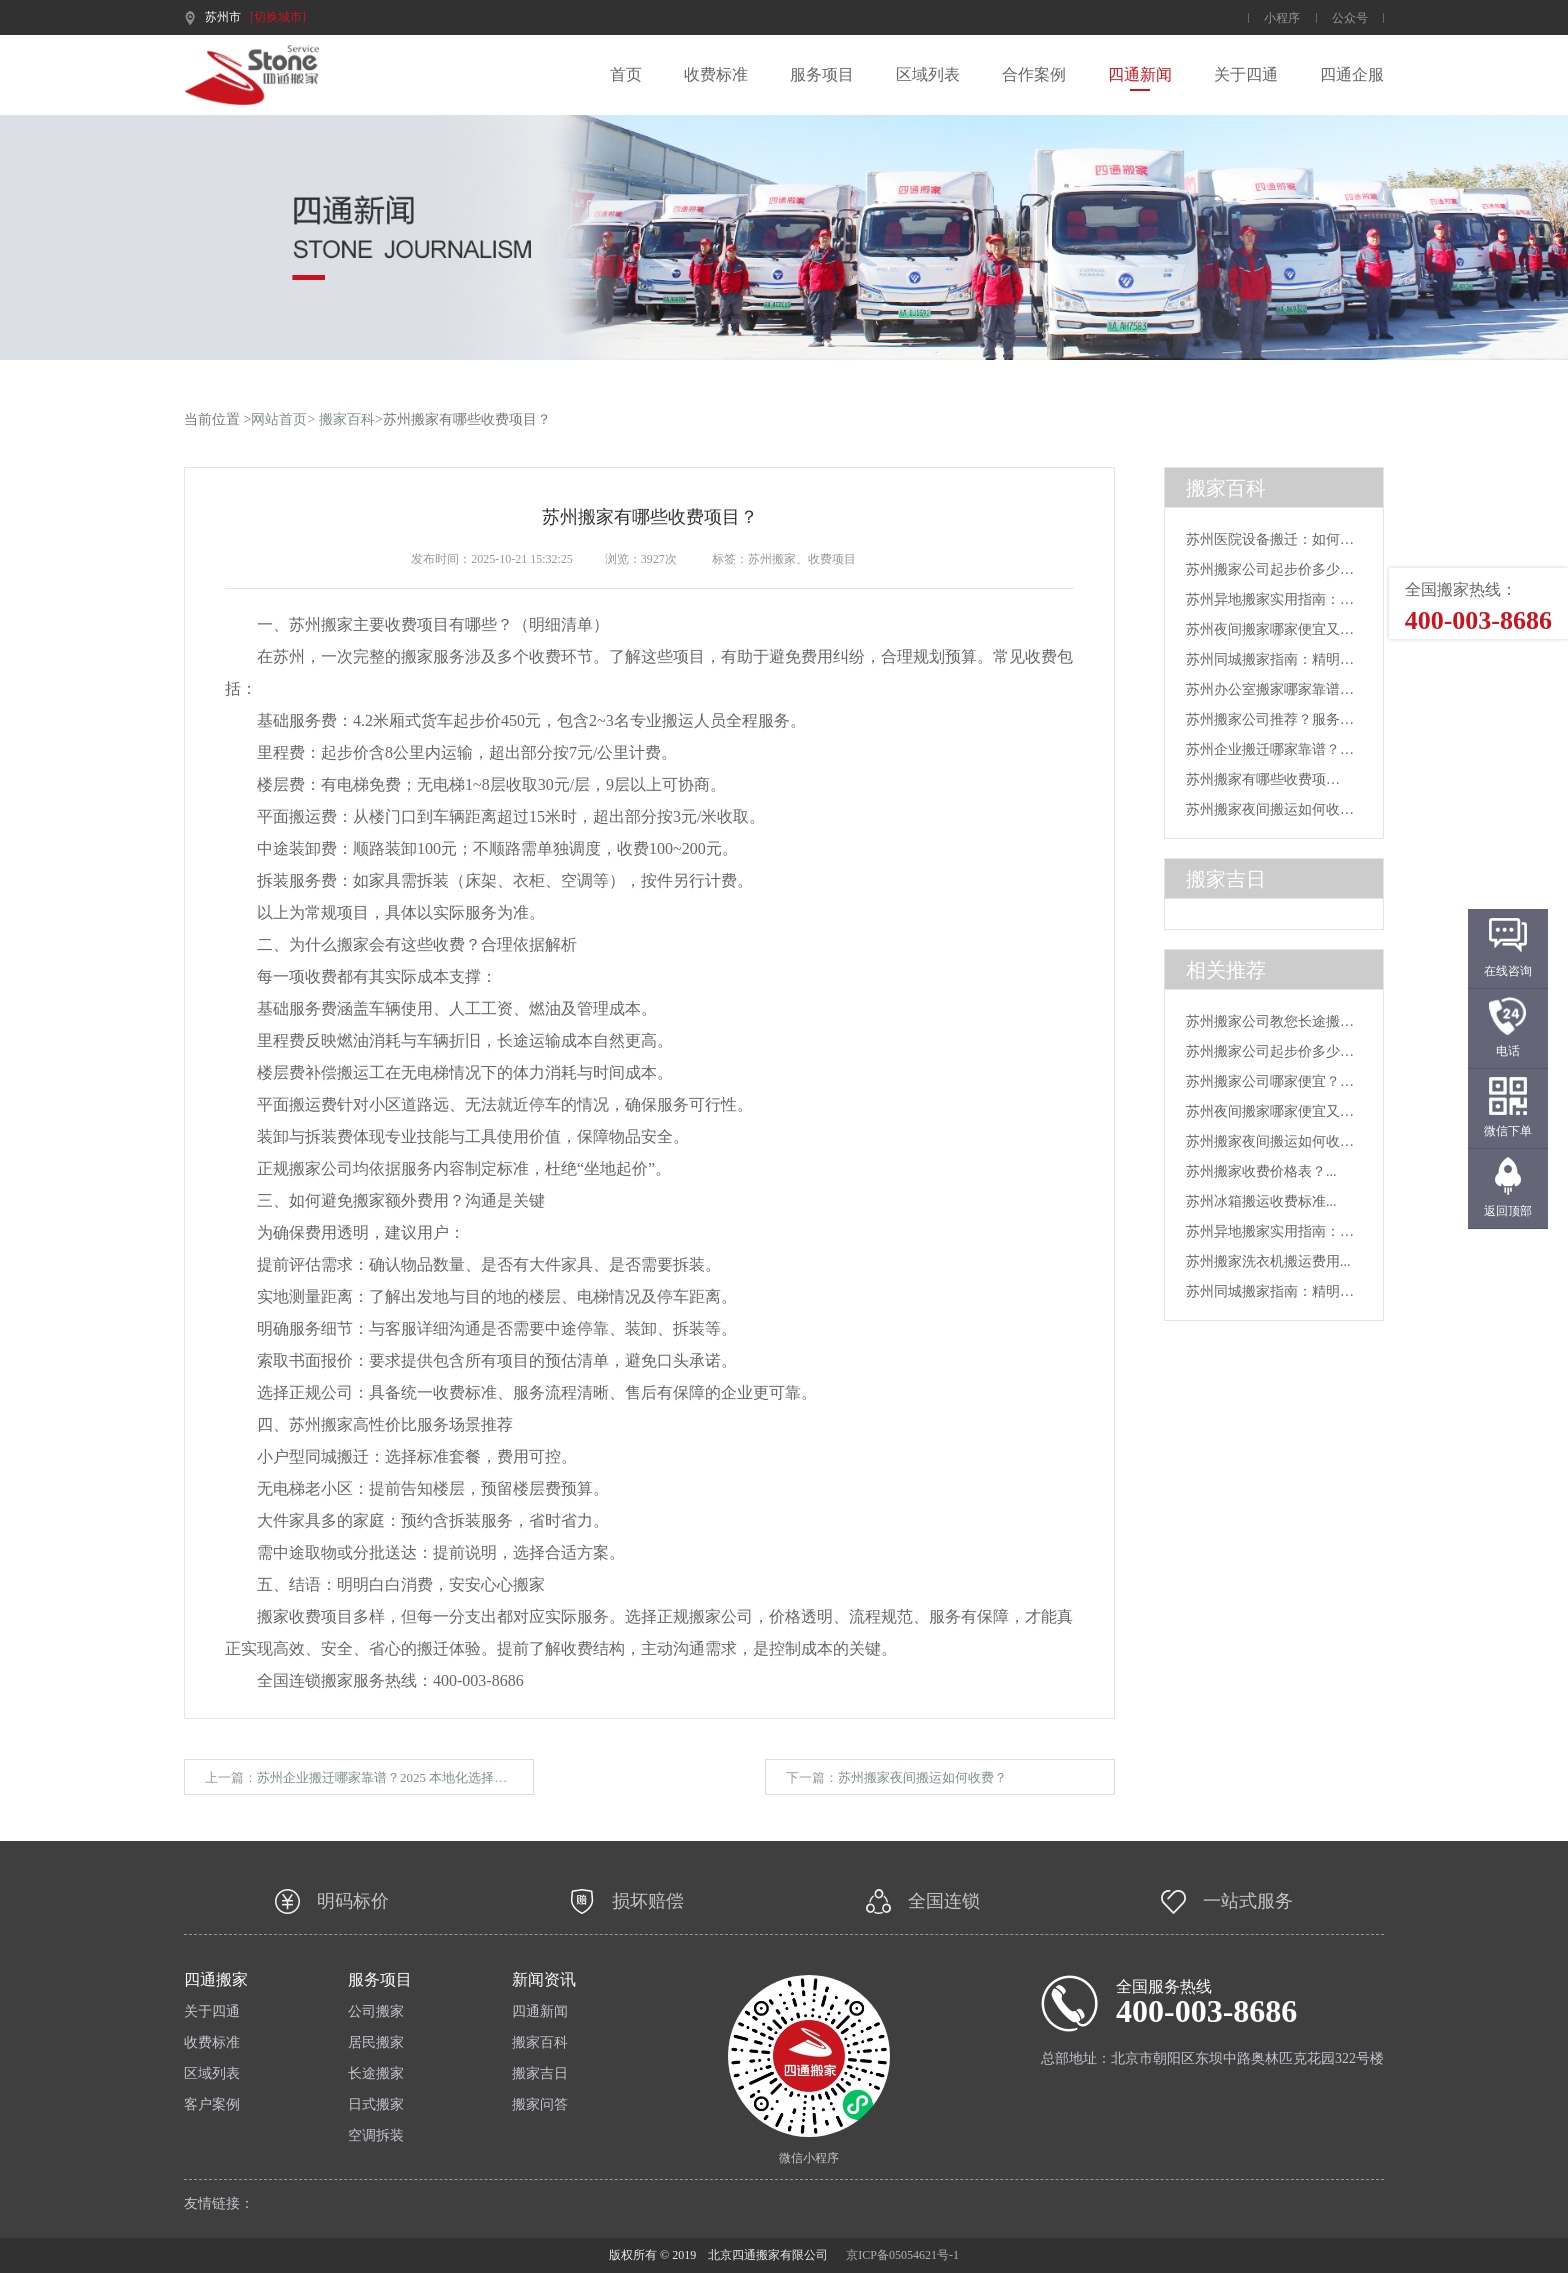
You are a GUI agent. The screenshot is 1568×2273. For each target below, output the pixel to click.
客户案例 (212, 2105)
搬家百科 (347, 419)
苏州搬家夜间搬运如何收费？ (922, 1777)
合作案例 (1034, 75)
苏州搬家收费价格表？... (1261, 1171)
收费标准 (716, 75)
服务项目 (822, 75)
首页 (626, 75)
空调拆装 (376, 2136)
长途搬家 (376, 2074)
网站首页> (283, 419)
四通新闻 (1140, 75)
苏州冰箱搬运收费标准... (1261, 1201)
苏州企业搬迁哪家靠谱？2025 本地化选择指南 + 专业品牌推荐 (434, 1777)
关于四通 (1246, 75)
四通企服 (1352, 75)
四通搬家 (216, 1980)
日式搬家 (376, 2105)
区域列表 (928, 75)
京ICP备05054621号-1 (902, 2255)
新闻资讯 (544, 1980)
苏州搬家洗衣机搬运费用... (1268, 1261)
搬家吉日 (540, 2074)
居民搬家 (376, 2043)
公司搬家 (376, 2012)
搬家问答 (540, 2105)
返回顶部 (1508, 1211)
